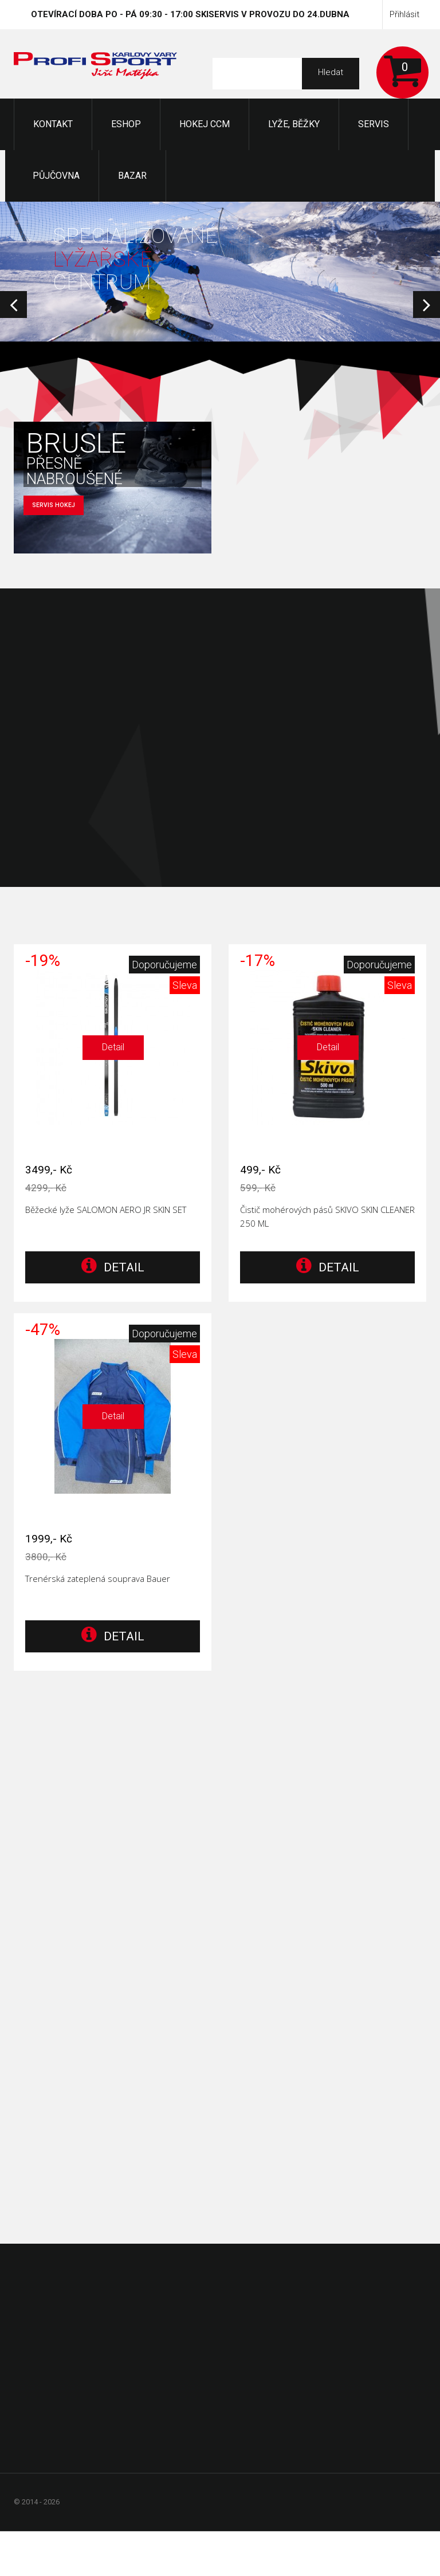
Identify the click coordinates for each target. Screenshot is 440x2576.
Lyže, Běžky (294, 124)
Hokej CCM (204, 124)
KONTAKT (53, 124)
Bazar (132, 175)
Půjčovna (56, 175)
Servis (373, 124)
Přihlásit (404, 14)
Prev (13, 304)
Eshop (126, 124)
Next (426, 304)
